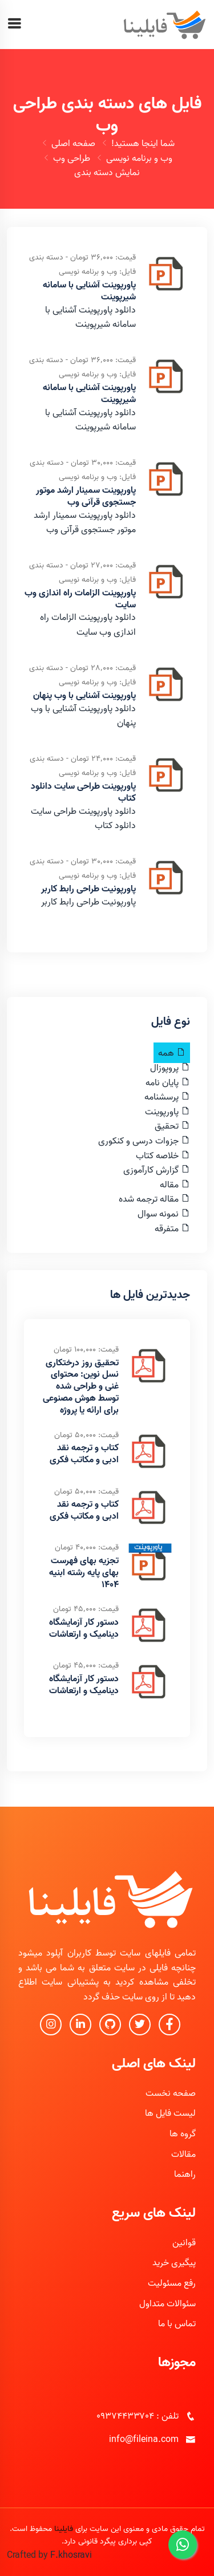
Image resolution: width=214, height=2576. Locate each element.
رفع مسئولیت (172, 2283)
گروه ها (182, 2133)
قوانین (184, 2242)
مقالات (183, 2154)
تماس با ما (177, 2323)
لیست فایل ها (170, 2113)
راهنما (185, 2174)
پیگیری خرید (174, 2262)
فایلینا (63, 2529)
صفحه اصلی (73, 143)
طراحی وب (71, 158)
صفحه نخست (171, 2093)
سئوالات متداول (167, 2303)
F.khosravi (71, 2555)
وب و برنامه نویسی (139, 158)
